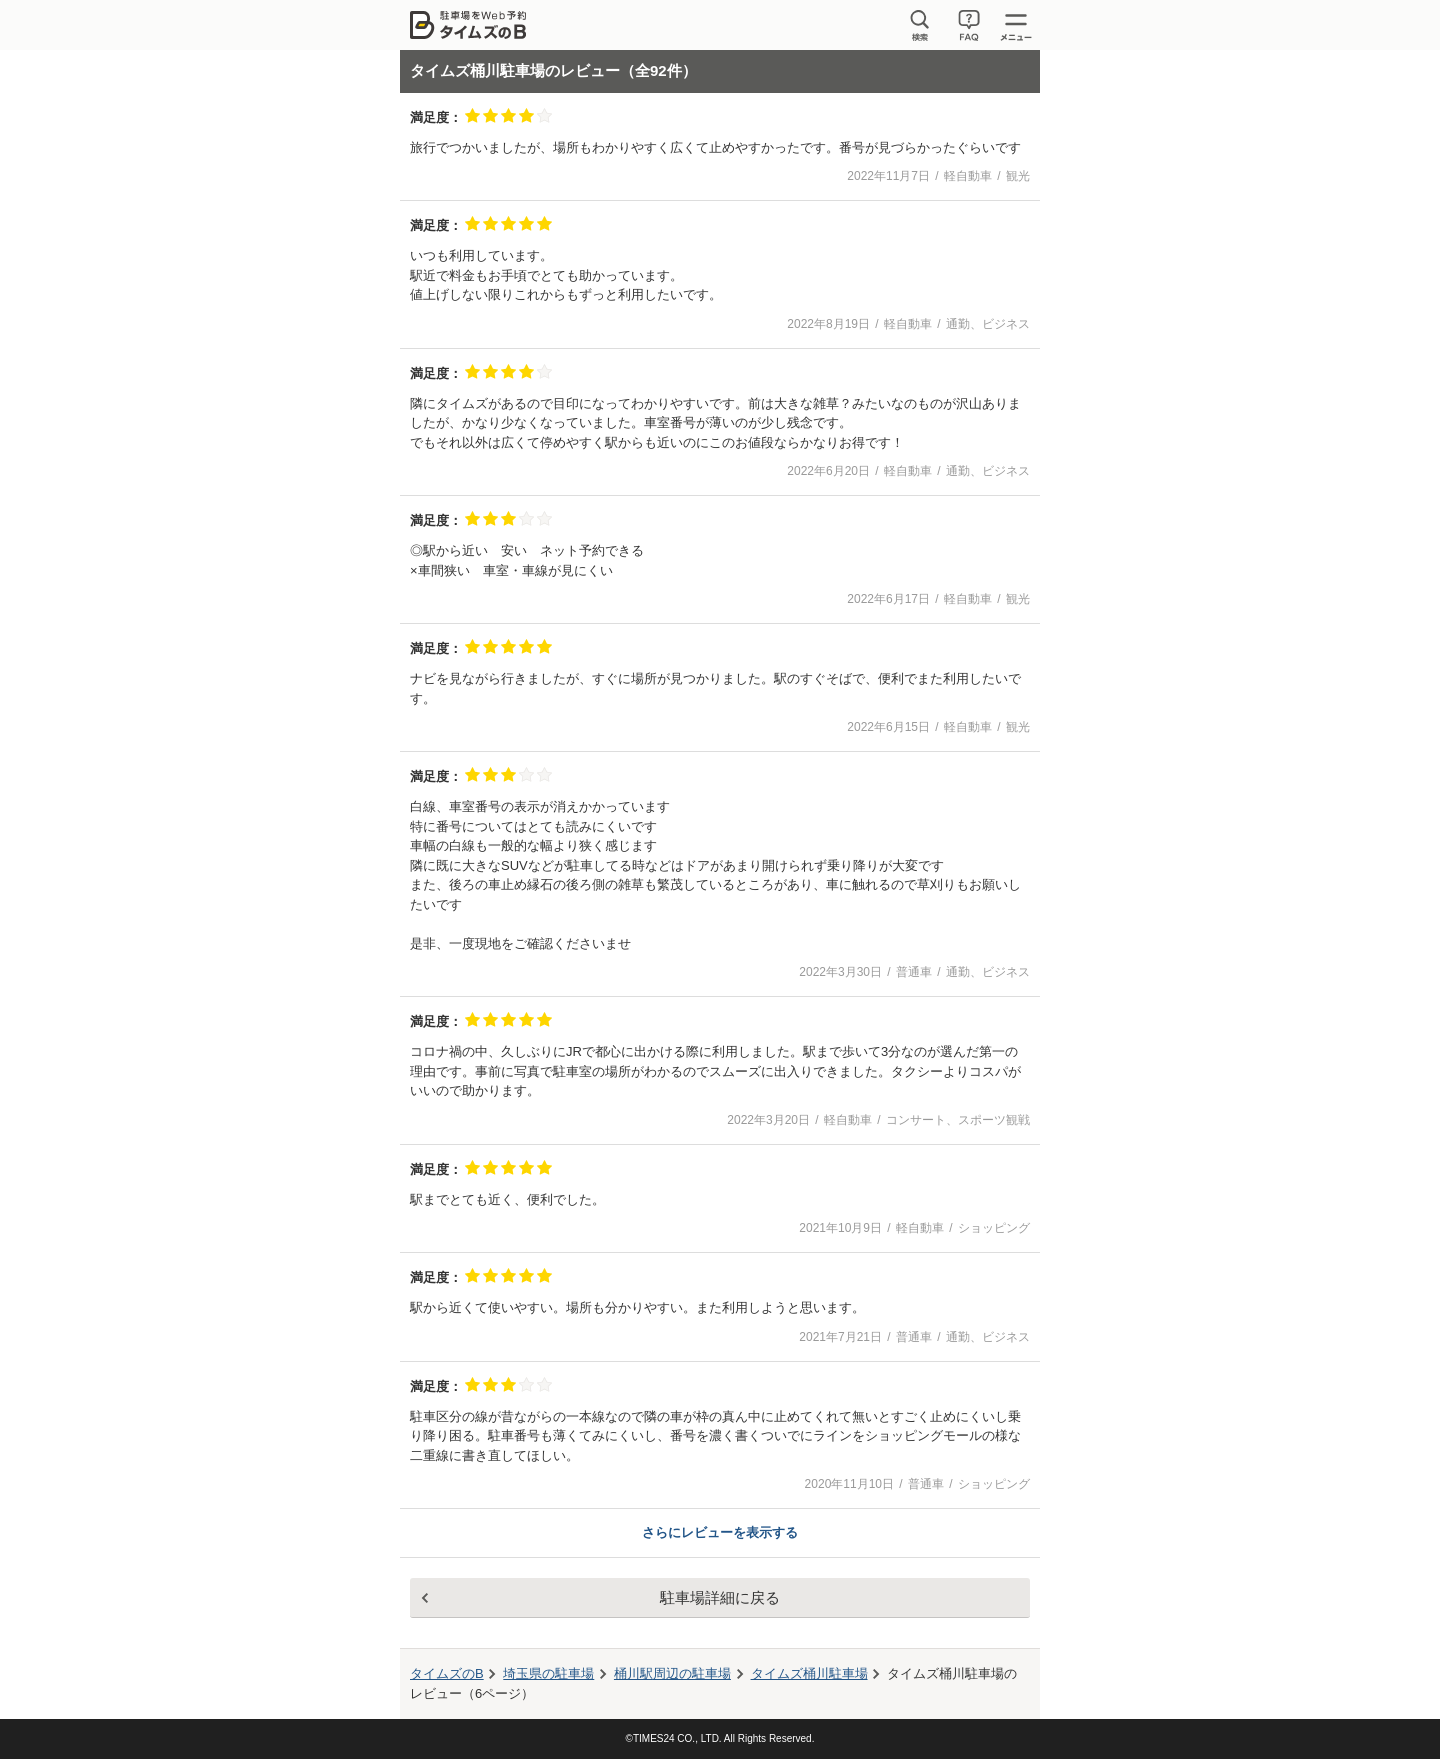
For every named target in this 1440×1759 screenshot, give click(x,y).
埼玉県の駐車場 (548, 1673)
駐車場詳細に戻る (720, 1597)
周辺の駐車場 (672, 1673)
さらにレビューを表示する (720, 1532)
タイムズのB (447, 1673)
